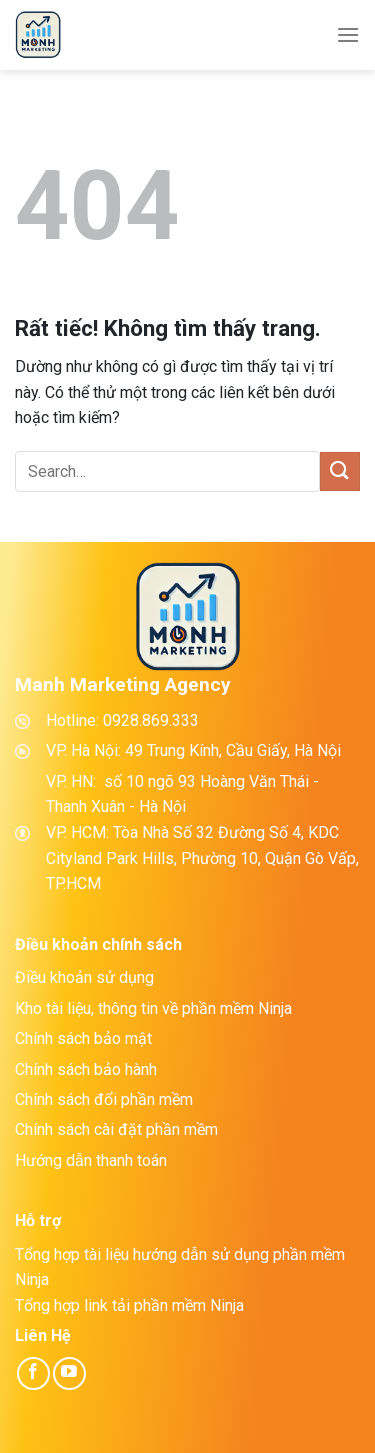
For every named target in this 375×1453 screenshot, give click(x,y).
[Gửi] (340, 471)
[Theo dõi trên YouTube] (69, 1373)
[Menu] (348, 34)
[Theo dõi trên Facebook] (33, 1373)
